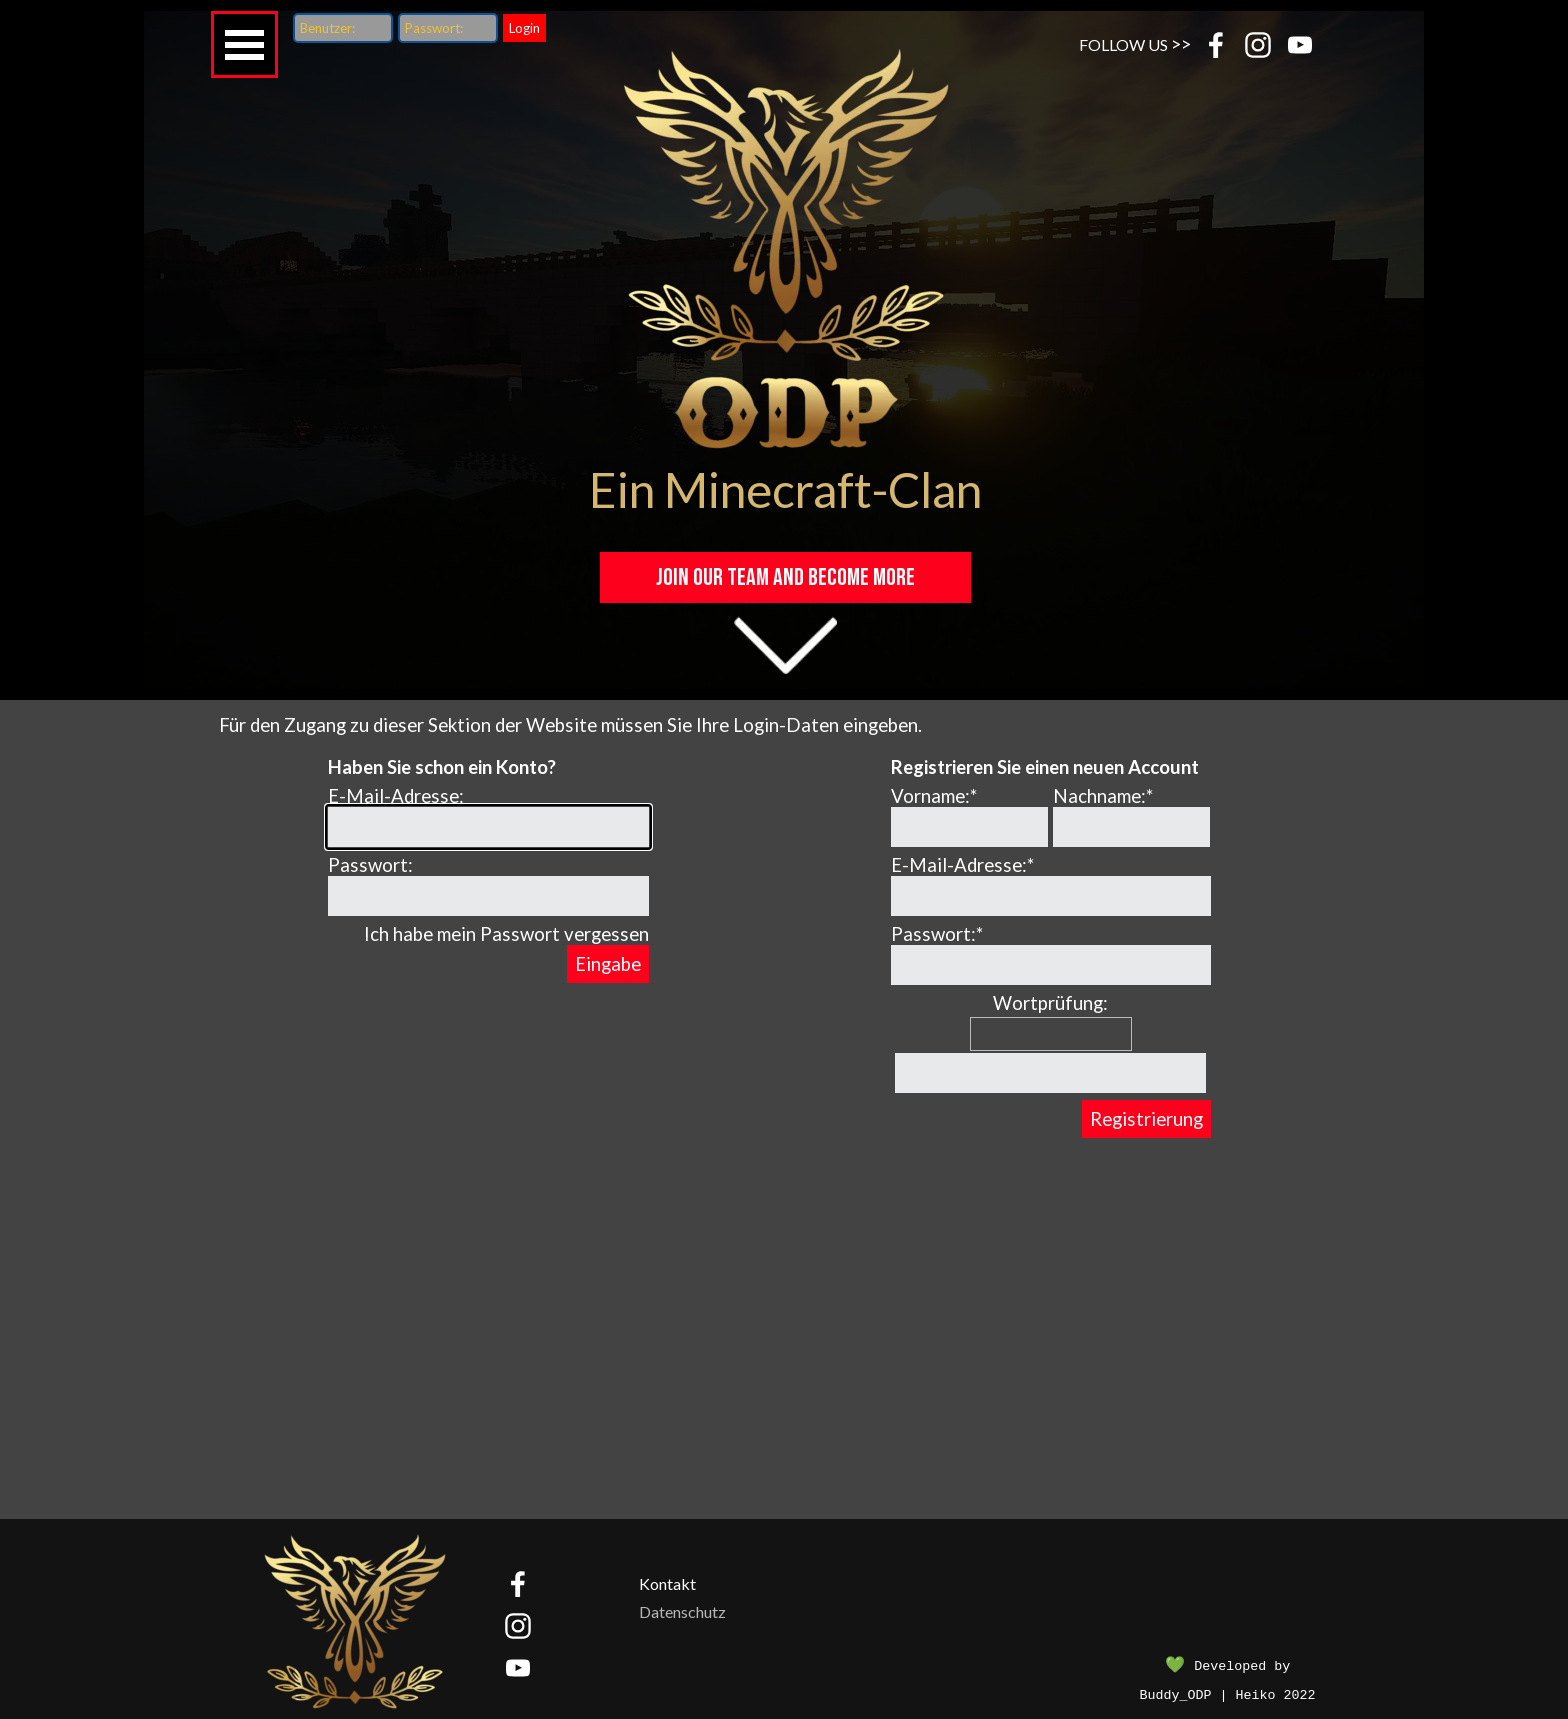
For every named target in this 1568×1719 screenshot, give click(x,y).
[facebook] (1216, 45)
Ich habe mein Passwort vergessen (506, 934)
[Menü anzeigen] (244, 44)
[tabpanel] (1141, 44)
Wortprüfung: (1050, 1003)
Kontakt (667, 1583)
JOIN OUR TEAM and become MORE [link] (785, 577)
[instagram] (1258, 45)
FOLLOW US (1123, 44)
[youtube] (1300, 45)
